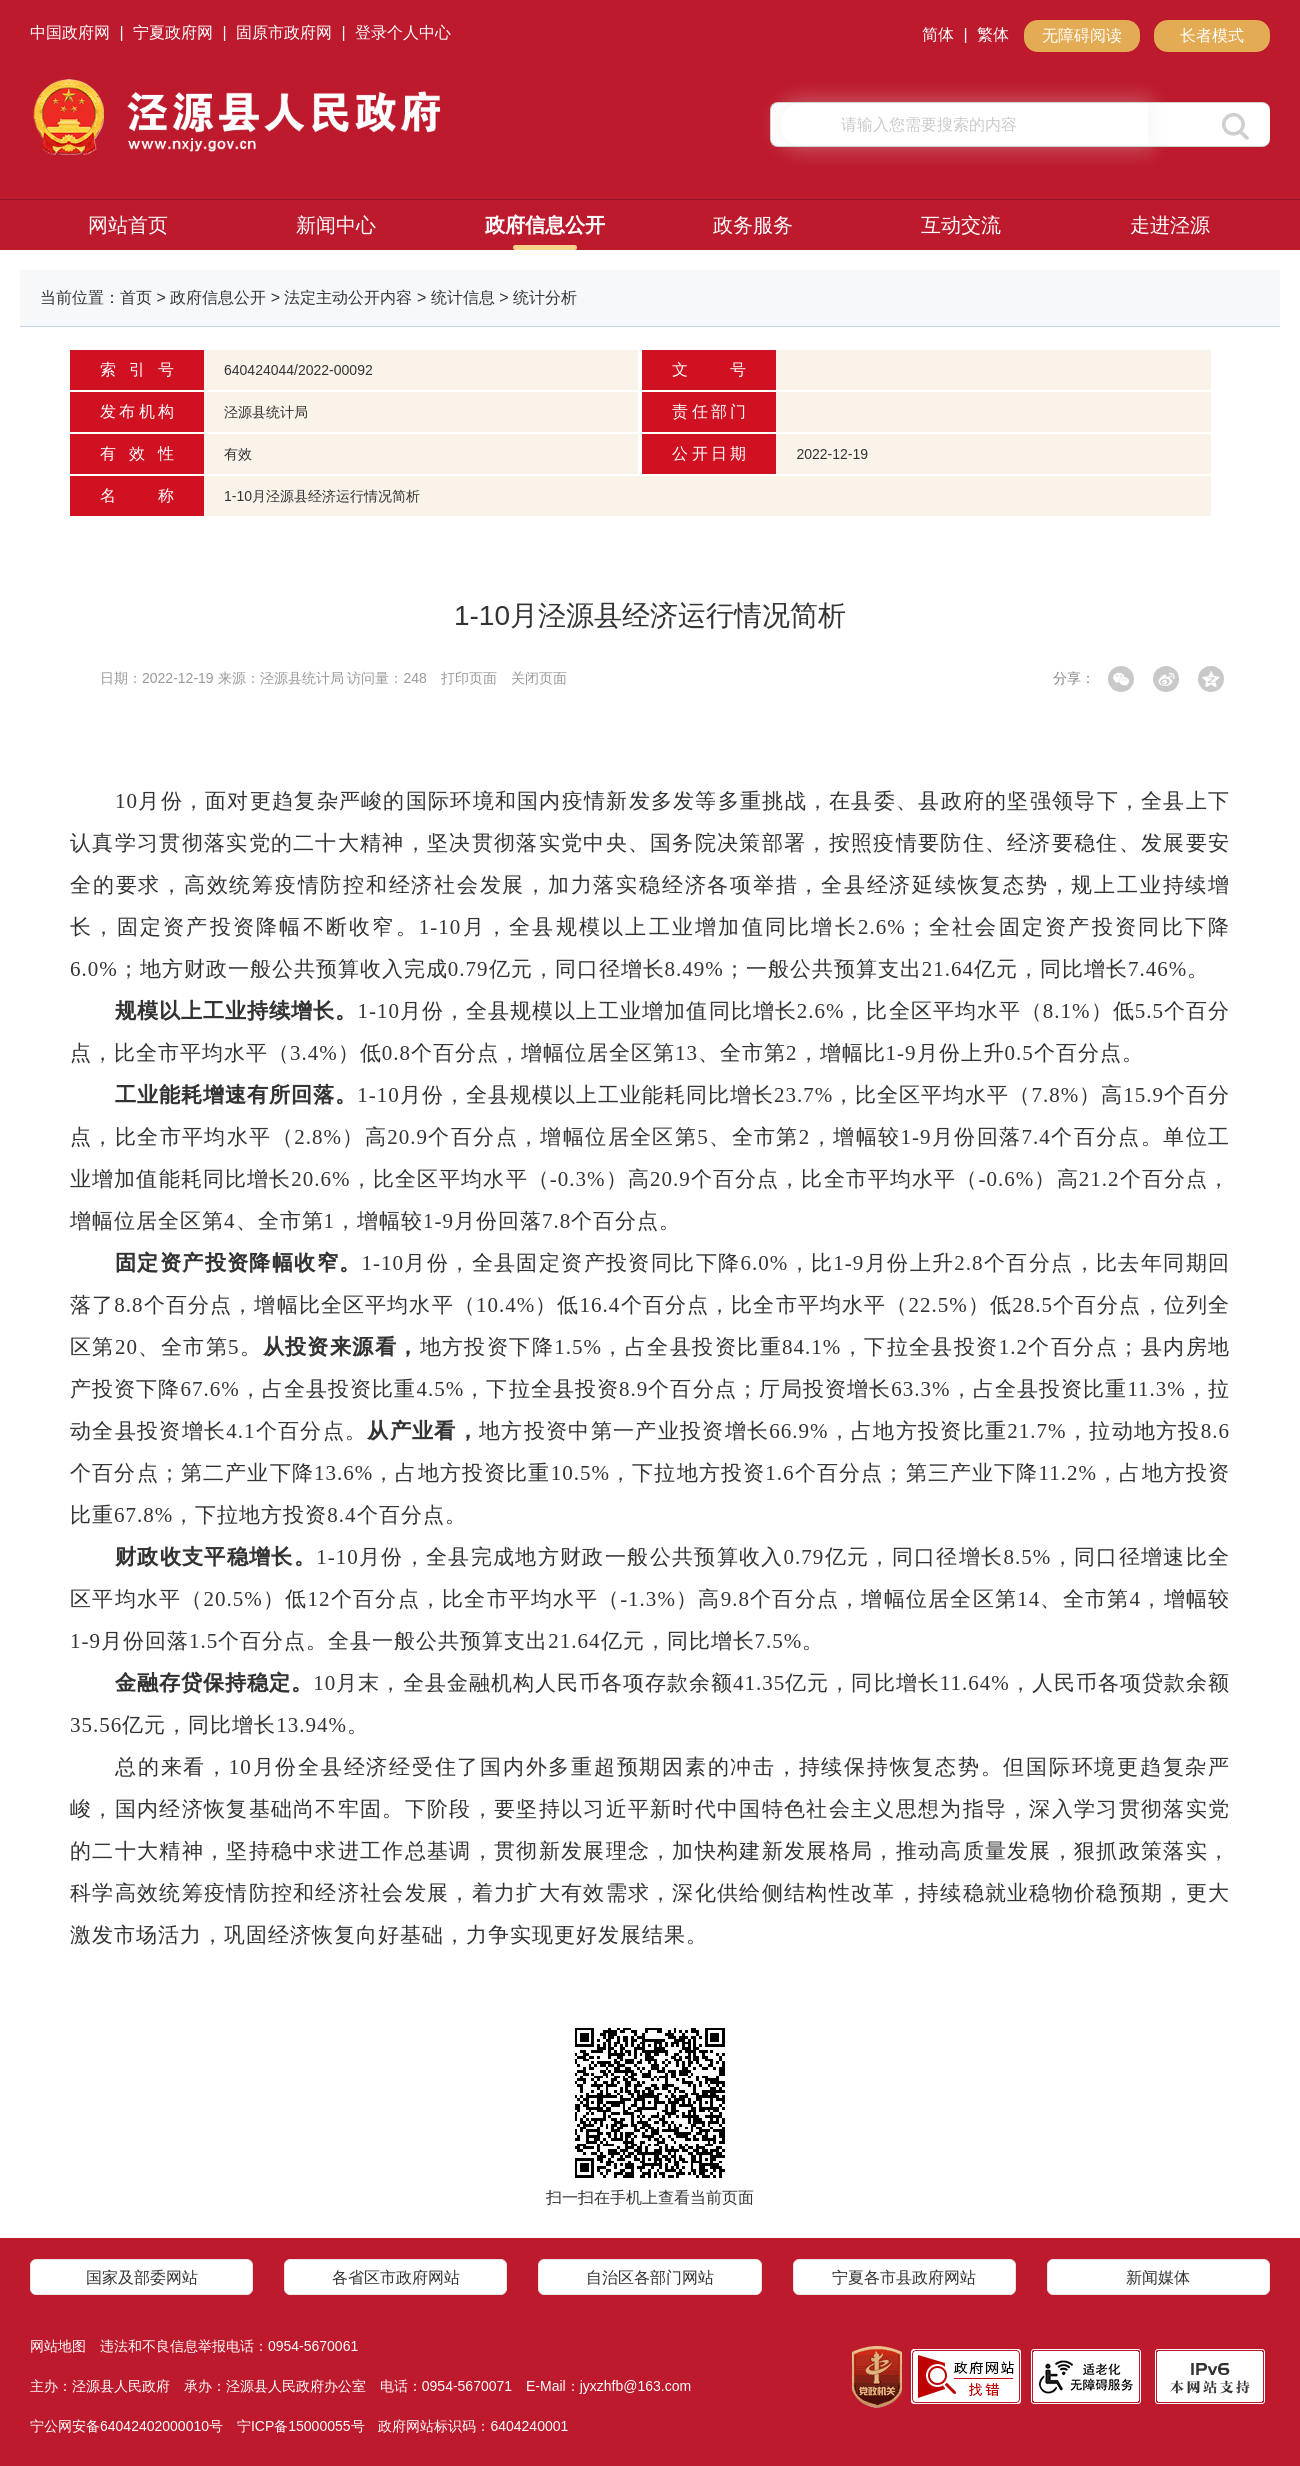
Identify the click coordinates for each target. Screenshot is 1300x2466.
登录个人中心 (403, 32)
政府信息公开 (545, 225)
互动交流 (961, 225)
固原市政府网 (284, 32)
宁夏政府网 (173, 32)
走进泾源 (1170, 225)
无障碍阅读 (1082, 35)
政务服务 (753, 225)
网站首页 (128, 225)
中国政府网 (70, 32)
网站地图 (58, 2346)
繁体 (993, 34)
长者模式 (1212, 35)
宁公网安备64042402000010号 (126, 2426)
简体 (938, 34)
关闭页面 (539, 678)
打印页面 (469, 678)
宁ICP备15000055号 (301, 2426)
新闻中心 (336, 225)
